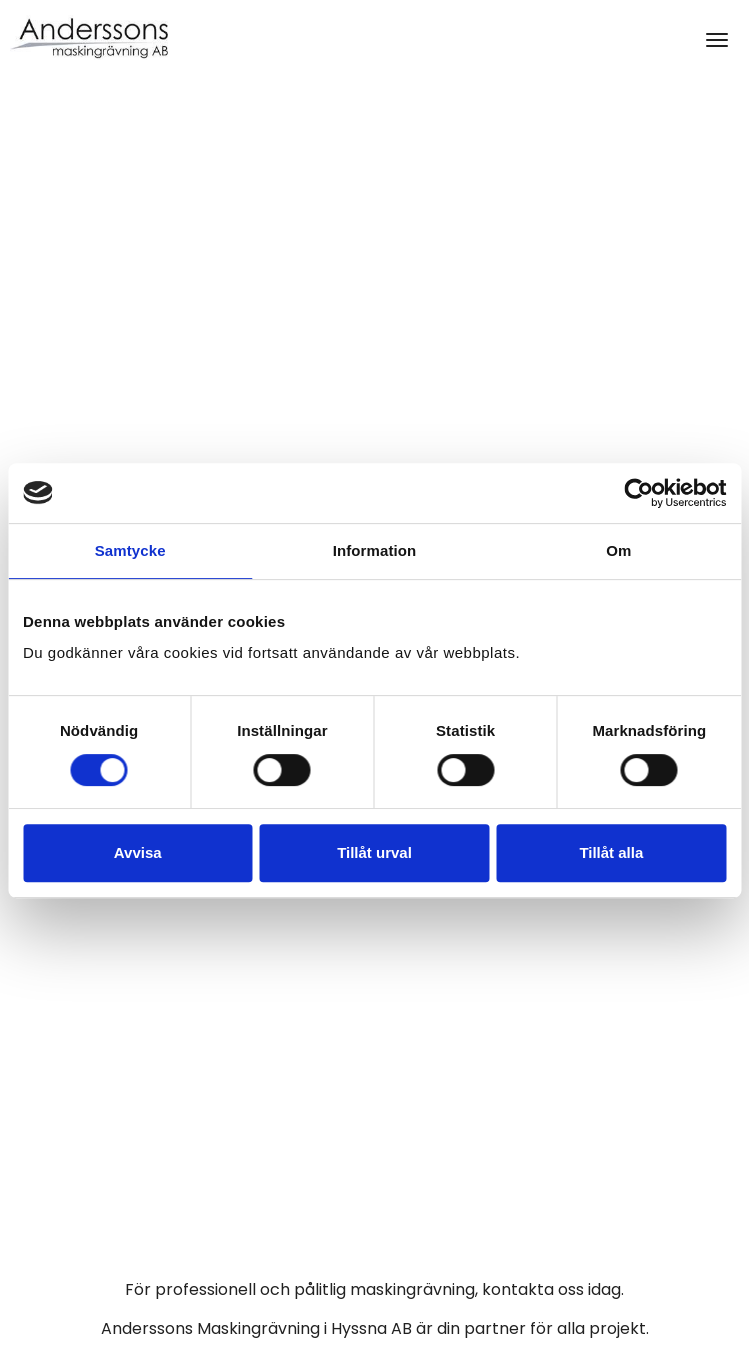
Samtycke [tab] (130, 550)
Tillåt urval (374, 852)
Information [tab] (375, 550)
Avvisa (138, 852)
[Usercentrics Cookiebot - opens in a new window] (638, 493)
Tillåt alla (611, 852)
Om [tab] (618, 550)
